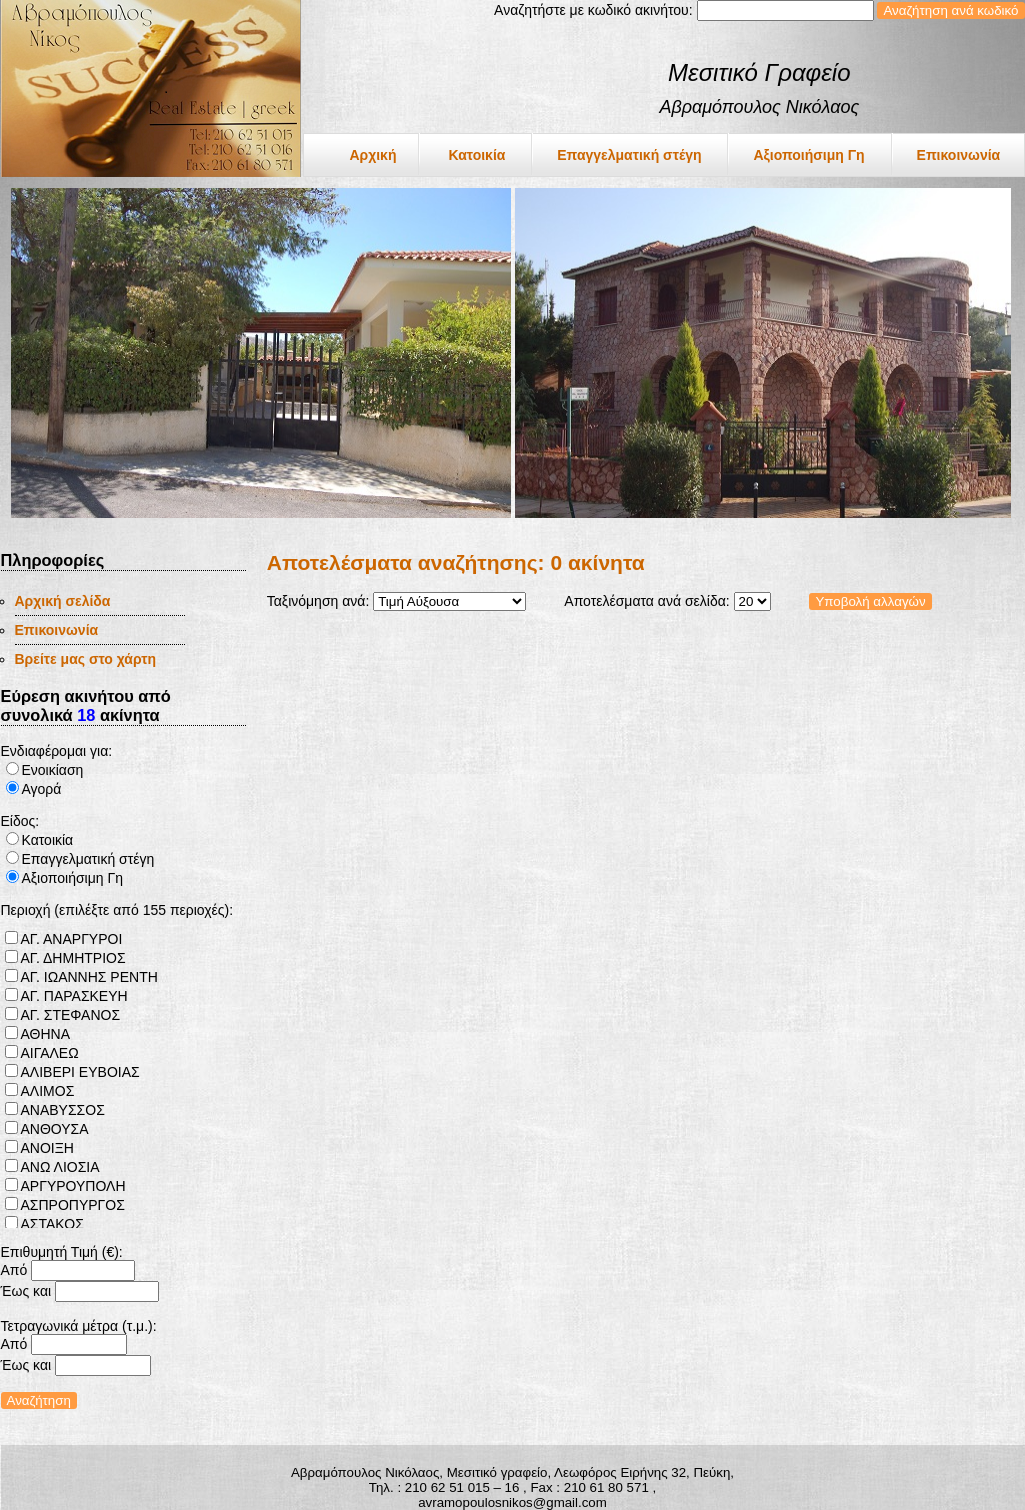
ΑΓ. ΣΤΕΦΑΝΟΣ (71, 1015)
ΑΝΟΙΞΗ (47, 1148)
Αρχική (372, 155)
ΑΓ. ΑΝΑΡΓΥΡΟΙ (72, 939)
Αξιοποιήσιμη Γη (808, 155)
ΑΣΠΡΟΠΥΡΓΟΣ (73, 1205)
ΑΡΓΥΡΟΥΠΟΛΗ (73, 1186)
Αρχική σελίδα (63, 601)
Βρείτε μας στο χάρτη (86, 659)
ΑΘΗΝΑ (46, 1034)
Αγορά (42, 789)
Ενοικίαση (53, 770)
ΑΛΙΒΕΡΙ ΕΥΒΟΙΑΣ (80, 1072)
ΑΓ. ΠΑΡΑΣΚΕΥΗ (74, 996)
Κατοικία (476, 155)
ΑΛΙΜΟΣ (48, 1091)
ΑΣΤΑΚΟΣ (52, 1224)
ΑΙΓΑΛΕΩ (50, 1053)
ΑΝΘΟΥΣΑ (55, 1129)
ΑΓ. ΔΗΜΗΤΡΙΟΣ (73, 958)
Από (14, 1270)
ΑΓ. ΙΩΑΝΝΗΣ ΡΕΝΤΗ (89, 977)
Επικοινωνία (959, 155)
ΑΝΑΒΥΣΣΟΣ (63, 1110)
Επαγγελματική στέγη (629, 155)
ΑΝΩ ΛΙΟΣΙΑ (60, 1167)
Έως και (26, 1291)
